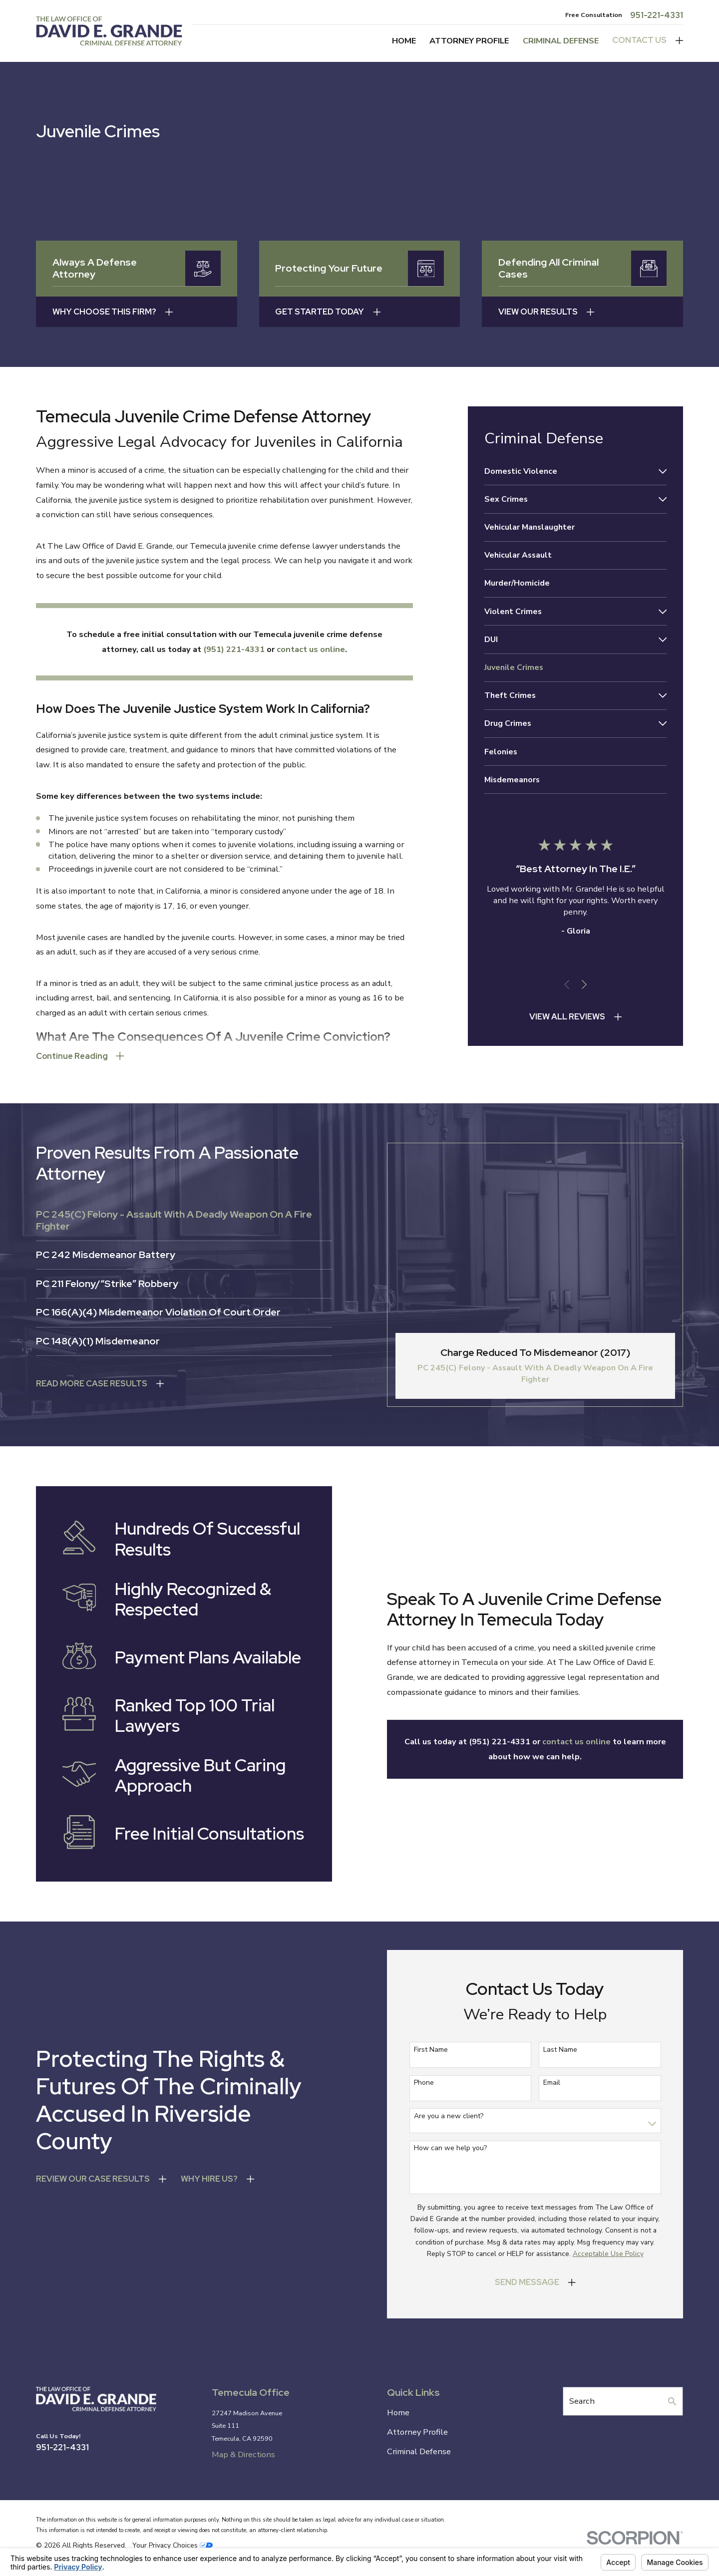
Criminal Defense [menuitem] (561, 40)
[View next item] (584, 984)
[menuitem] (569, 471)
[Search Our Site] (672, 2401)
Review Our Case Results (89, 2178)
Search (582, 2401)
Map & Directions (243, 2454)
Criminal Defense (419, 2451)
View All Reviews (567, 1016)
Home (398, 2412)
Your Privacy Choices (172, 2545)
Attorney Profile (417, 2432)
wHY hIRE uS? (205, 2178)
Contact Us (639, 39)
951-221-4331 (656, 15)
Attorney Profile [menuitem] (469, 40)
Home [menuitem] (404, 40)
